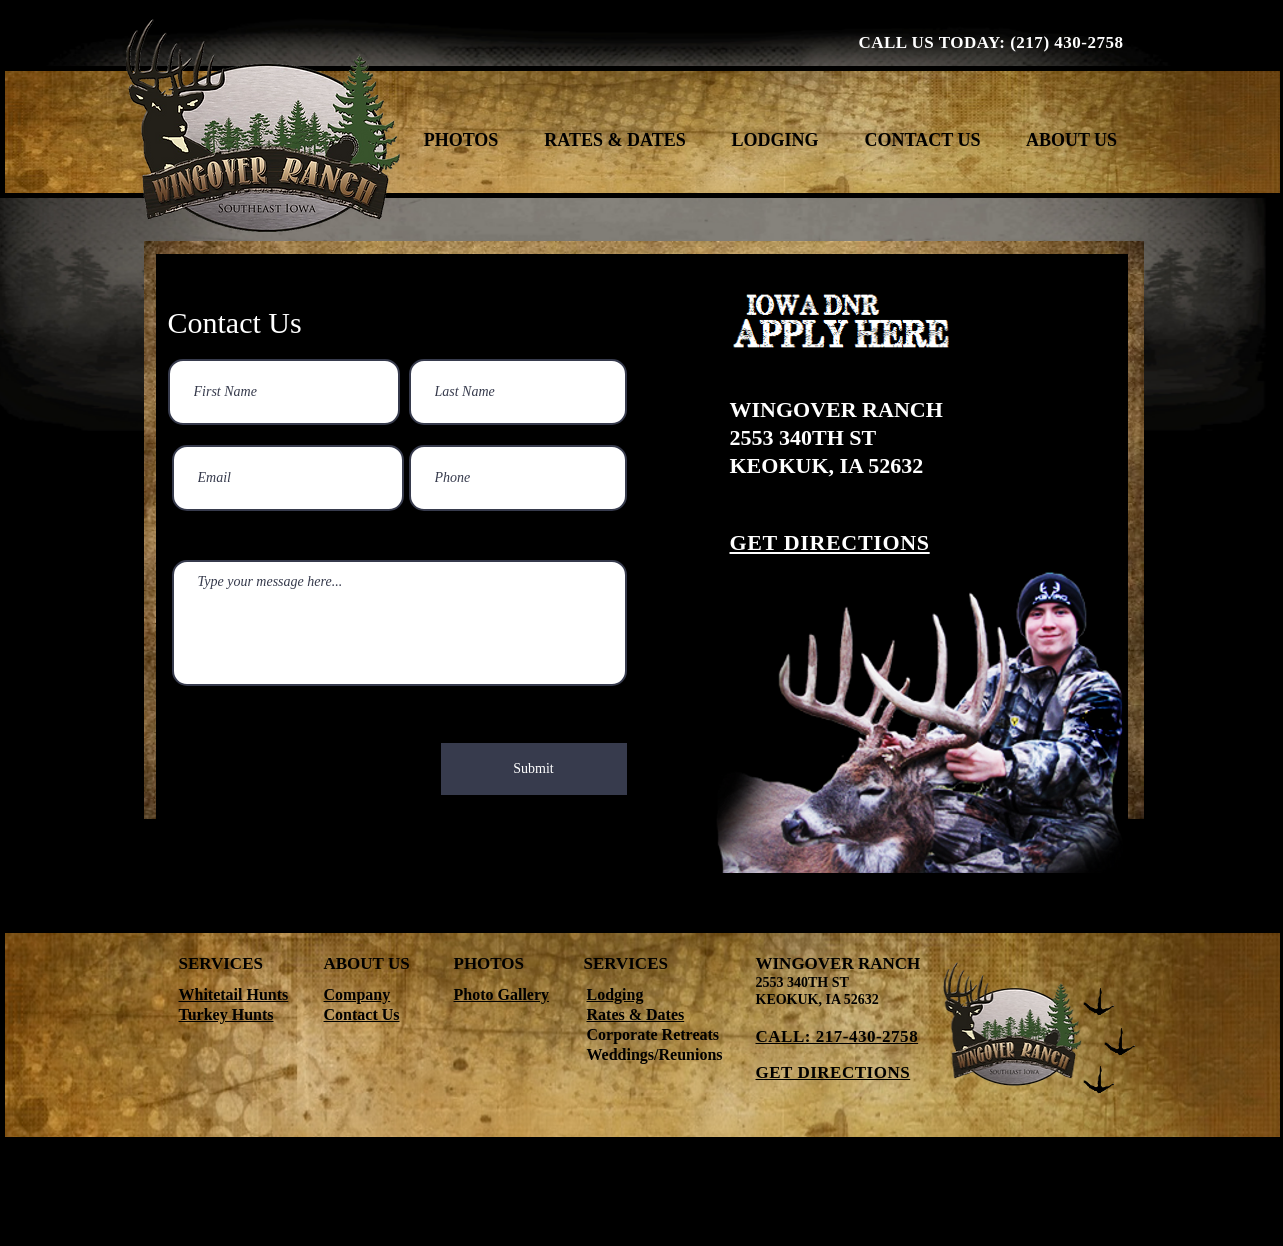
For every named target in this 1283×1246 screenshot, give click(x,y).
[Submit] (534, 769)
